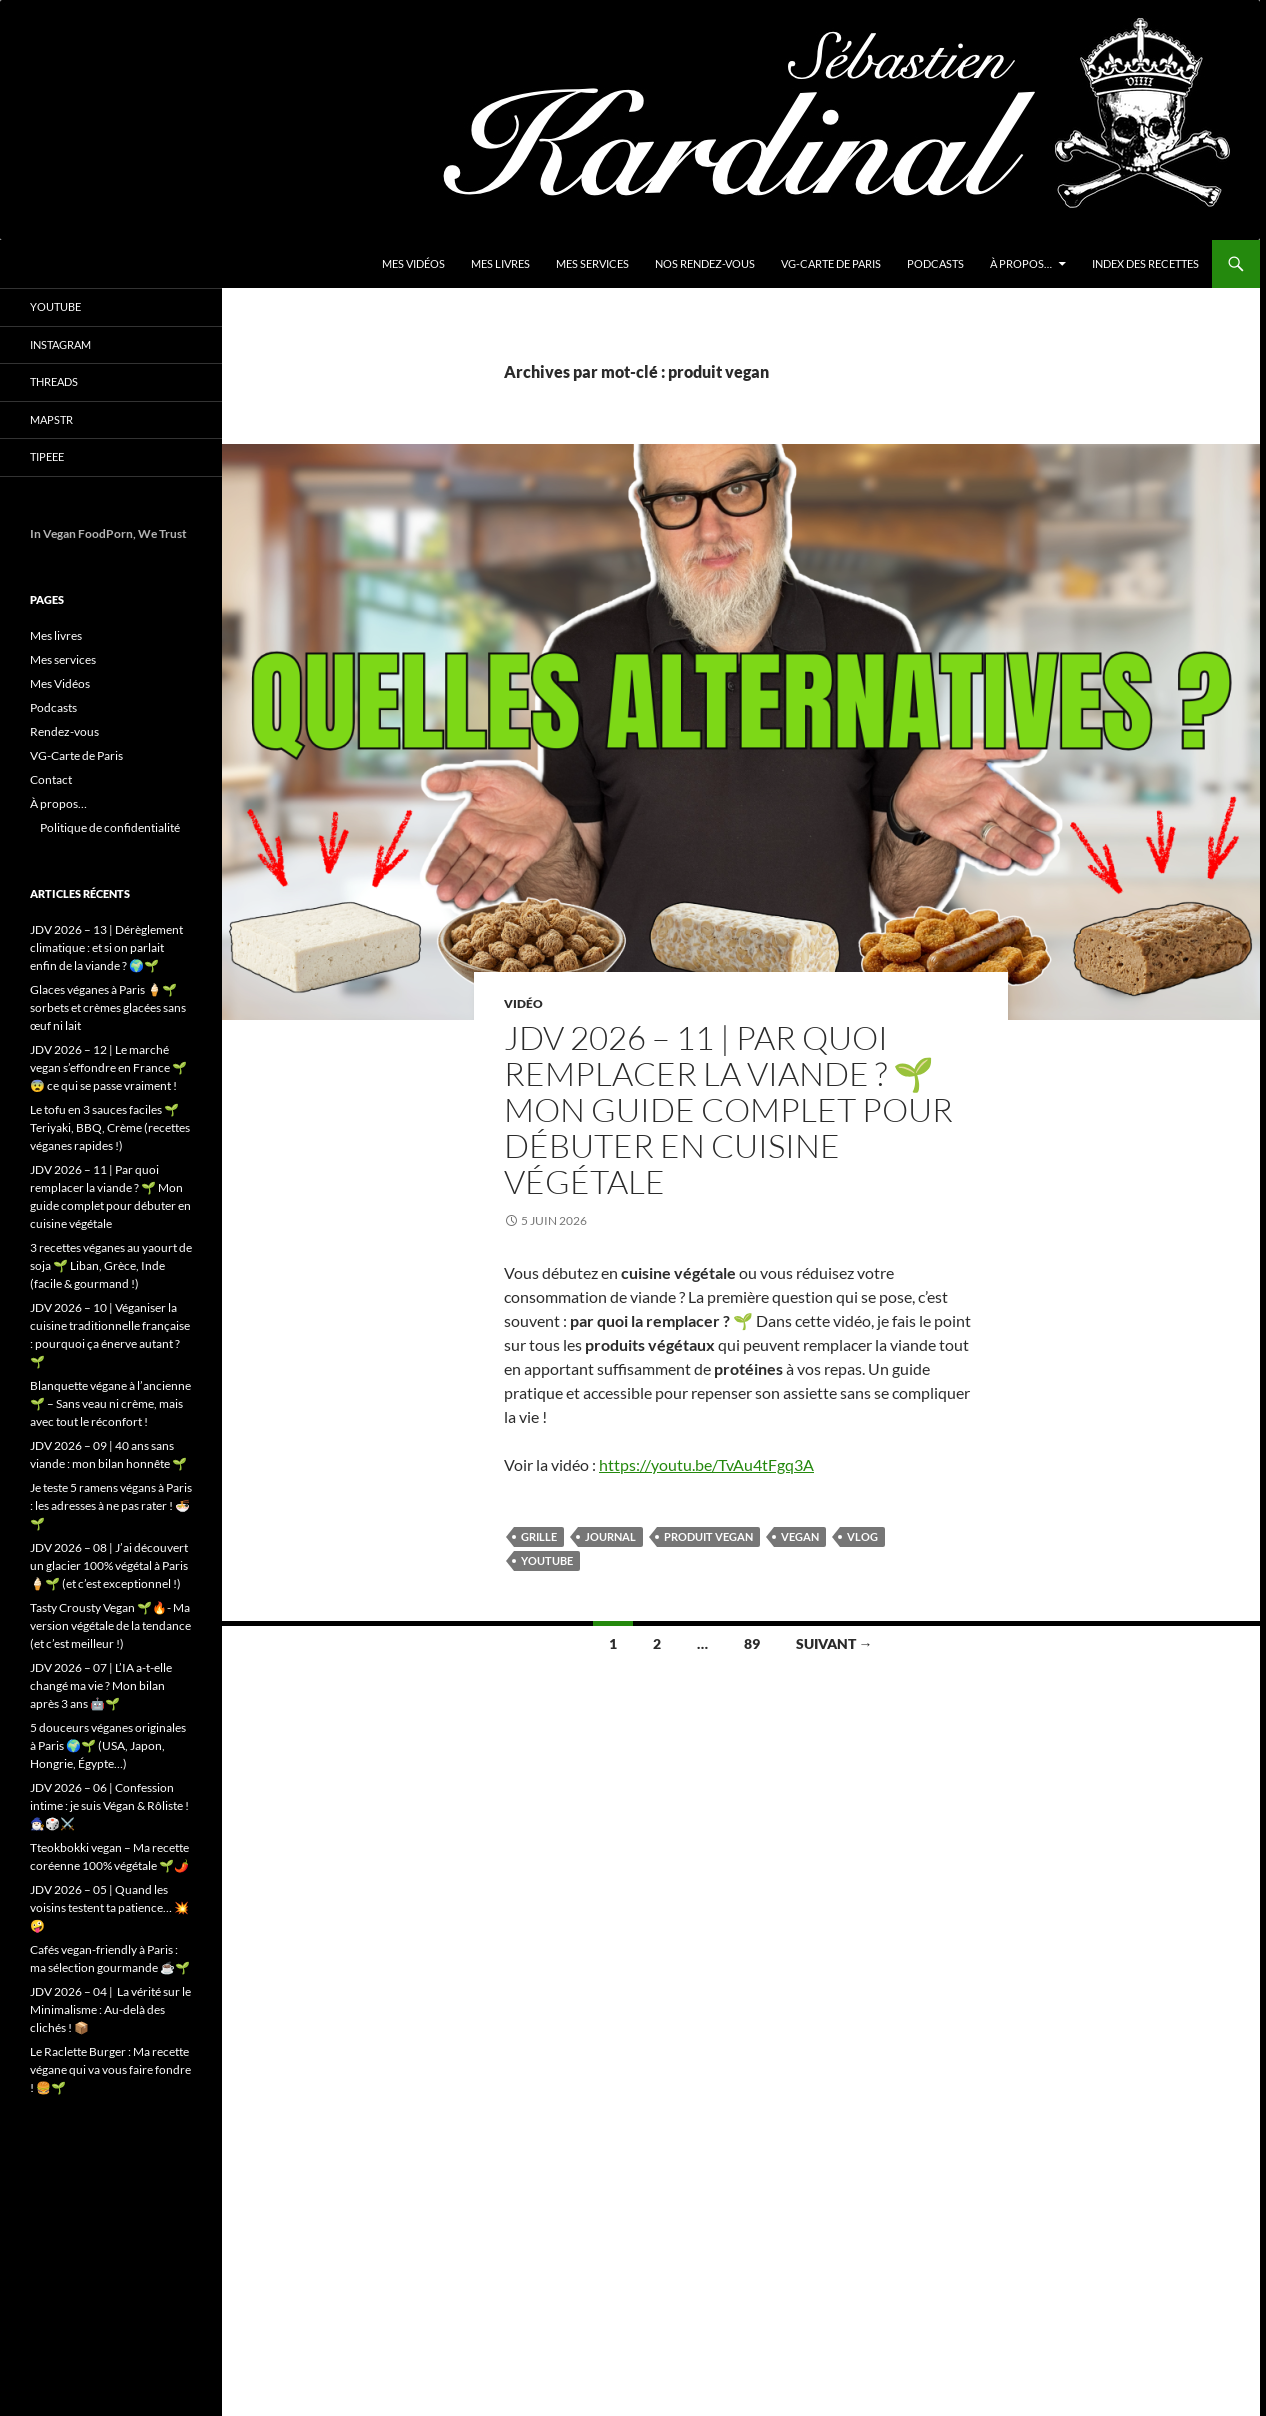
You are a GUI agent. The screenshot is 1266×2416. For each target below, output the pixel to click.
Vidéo (523, 1003)
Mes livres (500, 263)
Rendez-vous (64, 731)
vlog (862, 1536)
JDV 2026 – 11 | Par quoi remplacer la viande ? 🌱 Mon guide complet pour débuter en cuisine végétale (728, 1109)
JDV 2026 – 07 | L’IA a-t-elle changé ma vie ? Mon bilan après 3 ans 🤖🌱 (101, 1685)
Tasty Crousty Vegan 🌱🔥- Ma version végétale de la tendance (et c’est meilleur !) (110, 1625)
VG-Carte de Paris (831, 263)
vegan (800, 1536)
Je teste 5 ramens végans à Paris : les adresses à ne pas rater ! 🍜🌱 (111, 1505)
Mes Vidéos (413, 263)
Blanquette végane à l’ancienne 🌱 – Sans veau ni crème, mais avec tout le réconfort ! (110, 1403)
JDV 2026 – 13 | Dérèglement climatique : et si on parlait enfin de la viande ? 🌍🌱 (106, 947)
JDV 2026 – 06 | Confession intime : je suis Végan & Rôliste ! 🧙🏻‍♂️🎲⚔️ (109, 1805)
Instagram (60, 344)
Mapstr (51, 419)
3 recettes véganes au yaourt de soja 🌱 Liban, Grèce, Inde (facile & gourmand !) (111, 1265)
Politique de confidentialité (110, 827)
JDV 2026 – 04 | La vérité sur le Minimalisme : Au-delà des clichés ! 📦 (110, 2009)
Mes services (592, 263)
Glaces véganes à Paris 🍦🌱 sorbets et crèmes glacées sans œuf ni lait (108, 1007)
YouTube (55, 306)
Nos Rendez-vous (705, 263)
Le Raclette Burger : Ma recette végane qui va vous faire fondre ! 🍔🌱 (110, 2069)
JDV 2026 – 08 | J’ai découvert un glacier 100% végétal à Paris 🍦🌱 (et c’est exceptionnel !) (109, 1565)
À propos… (1021, 263)
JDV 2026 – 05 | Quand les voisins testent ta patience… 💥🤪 (109, 1907)
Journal (610, 1536)
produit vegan (708, 1536)
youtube (547, 1560)
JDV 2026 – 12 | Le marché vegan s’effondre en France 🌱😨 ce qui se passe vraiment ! (108, 1067)
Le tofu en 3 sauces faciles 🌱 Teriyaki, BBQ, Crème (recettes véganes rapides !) (110, 1127)
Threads (54, 381)
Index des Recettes (1145, 263)
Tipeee (47, 456)
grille (539, 1536)
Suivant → (834, 1643)
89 (752, 1643)
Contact (51, 779)
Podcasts (935, 263)
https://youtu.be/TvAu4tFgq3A (706, 1464)
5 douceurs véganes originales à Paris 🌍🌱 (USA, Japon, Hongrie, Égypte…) (108, 1745)
